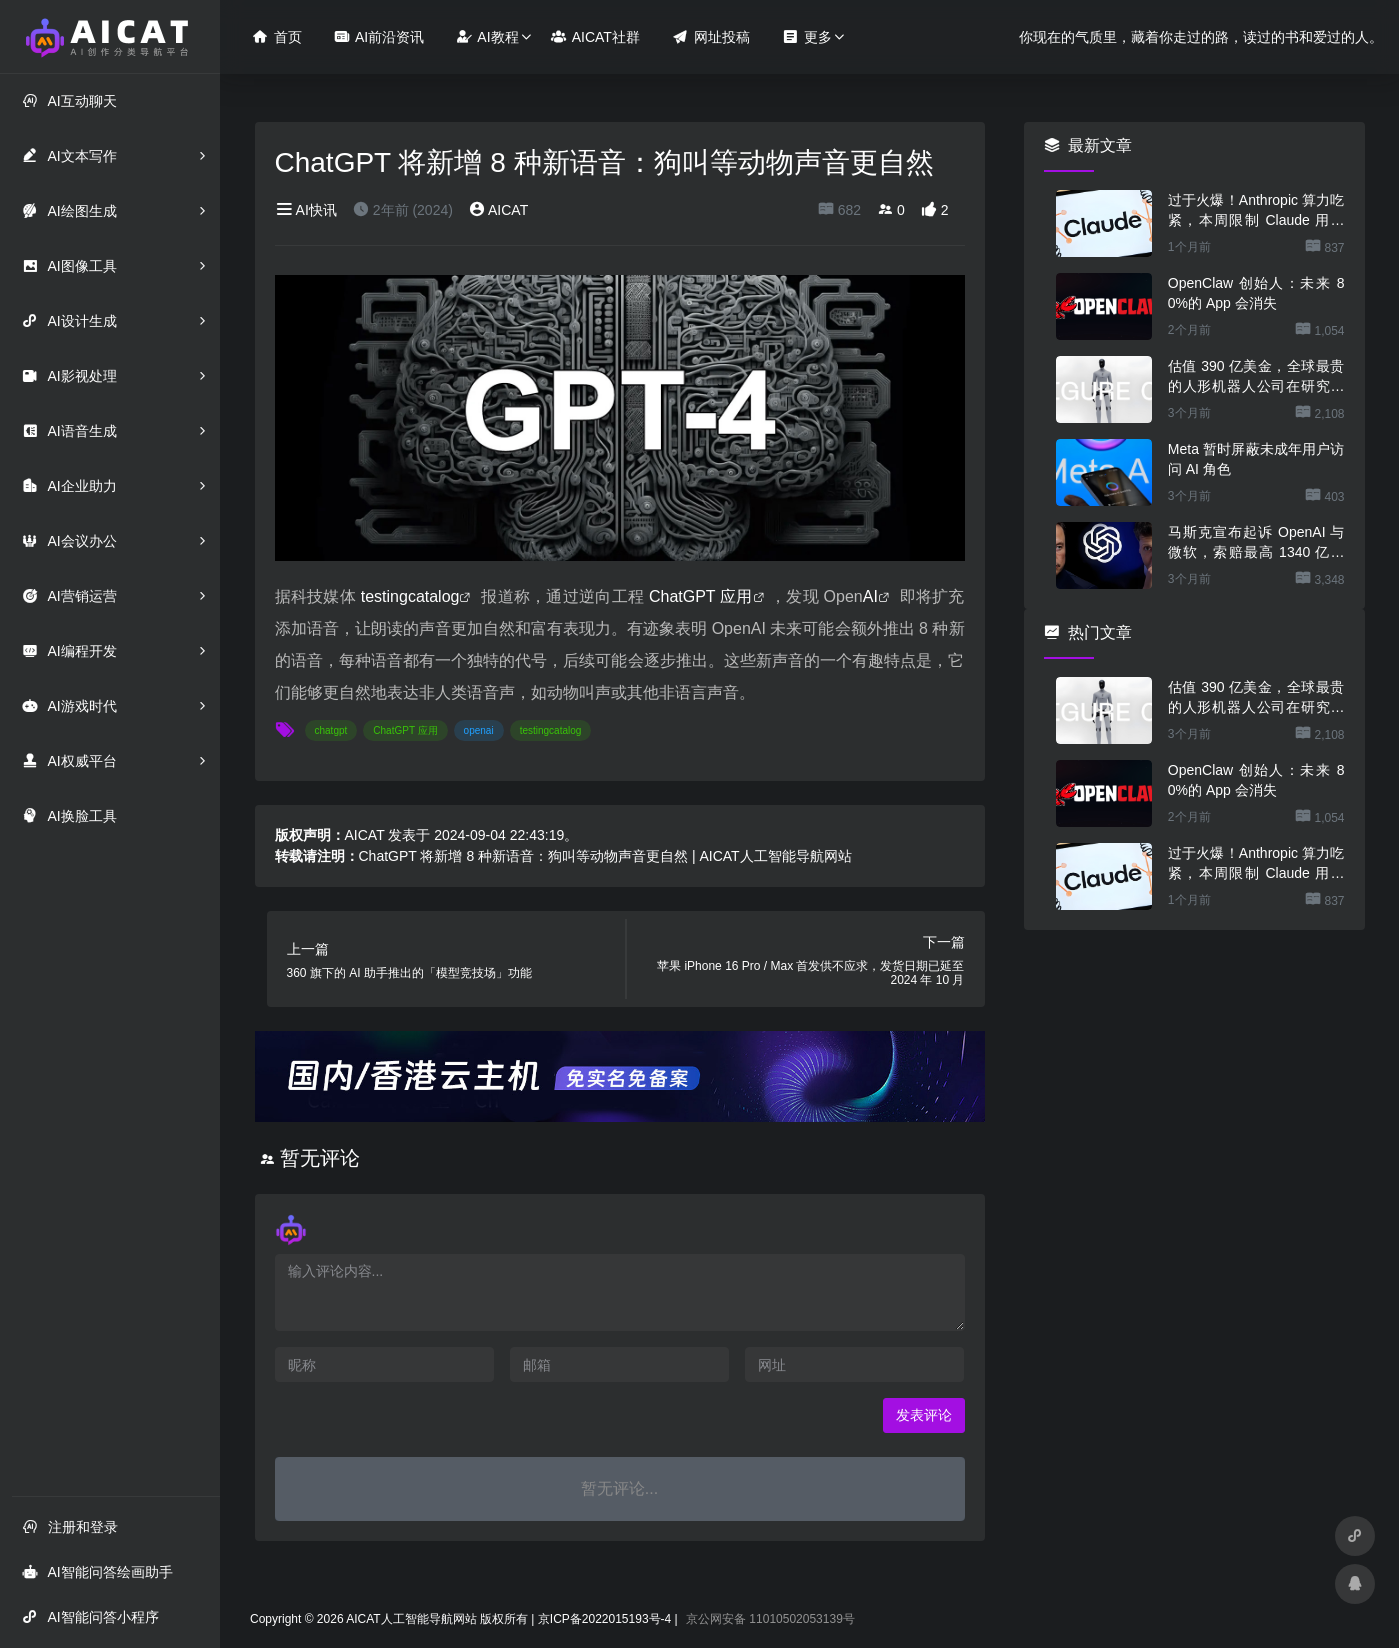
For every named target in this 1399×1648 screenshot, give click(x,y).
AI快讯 (306, 210)
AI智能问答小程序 (90, 1616)
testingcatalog (410, 596)
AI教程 (487, 36)
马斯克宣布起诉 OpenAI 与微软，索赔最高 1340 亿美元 (1256, 543)
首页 (277, 36)
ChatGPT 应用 (701, 596)
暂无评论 (320, 1158)
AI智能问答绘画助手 (97, 1571)
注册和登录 (70, 1526)
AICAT (498, 210)
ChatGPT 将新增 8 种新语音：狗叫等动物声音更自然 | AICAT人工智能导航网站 (605, 856)
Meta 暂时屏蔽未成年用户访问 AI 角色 (1256, 459)
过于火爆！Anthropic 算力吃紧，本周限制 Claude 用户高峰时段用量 (1256, 211)
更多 (807, 36)
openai (479, 730)
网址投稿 (711, 36)
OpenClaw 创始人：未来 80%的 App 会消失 (1256, 293)
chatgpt (331, 730)
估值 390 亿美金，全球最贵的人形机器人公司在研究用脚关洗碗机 (1256, 377)
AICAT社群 (595, 36)
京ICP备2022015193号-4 (604, 1619)
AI (870, 596)
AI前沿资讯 (379, 36)
